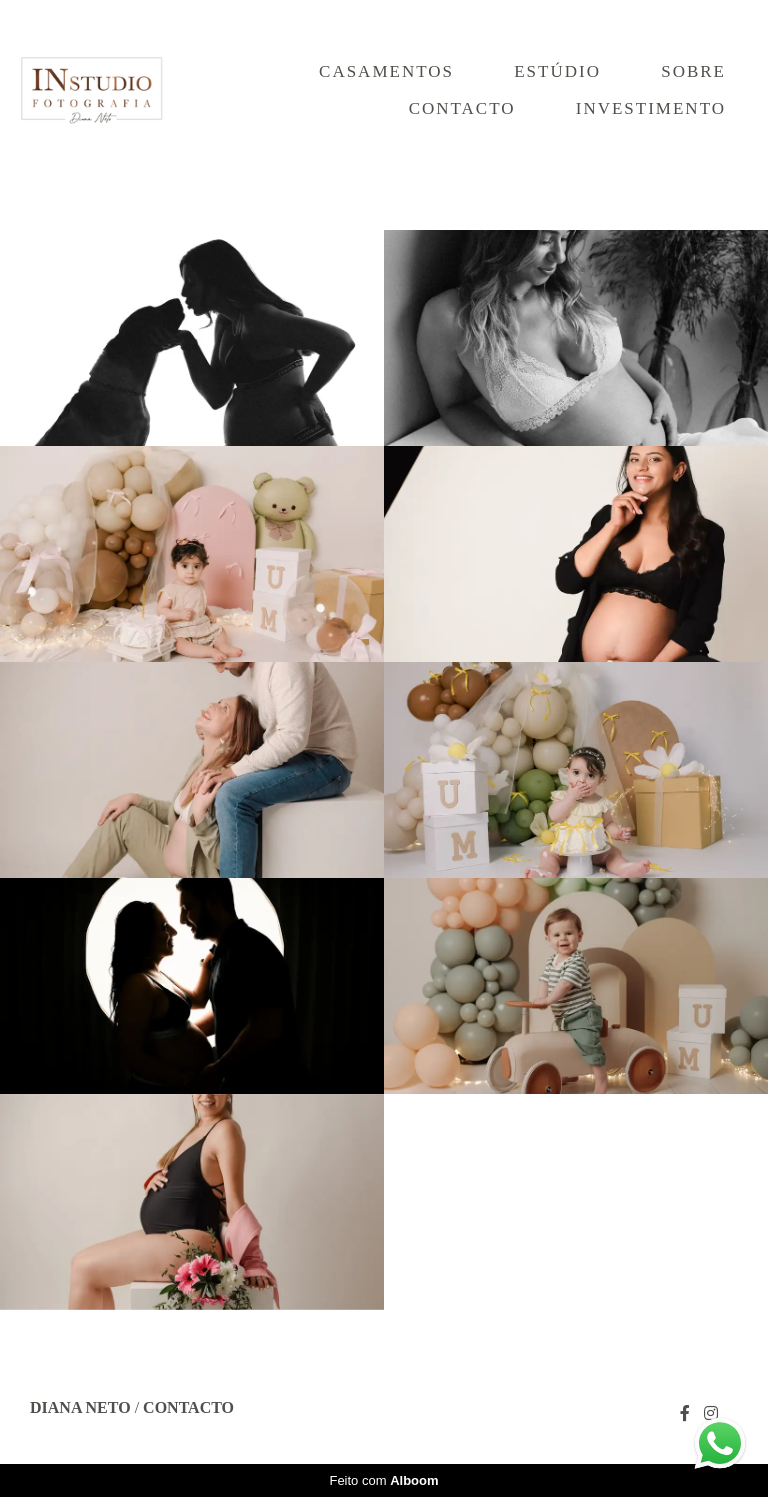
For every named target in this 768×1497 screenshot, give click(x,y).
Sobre (693, 71)
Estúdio (557, 71)
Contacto (462, 108)
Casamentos (386, 71)
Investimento (651, 108)
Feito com (383, 1480)
